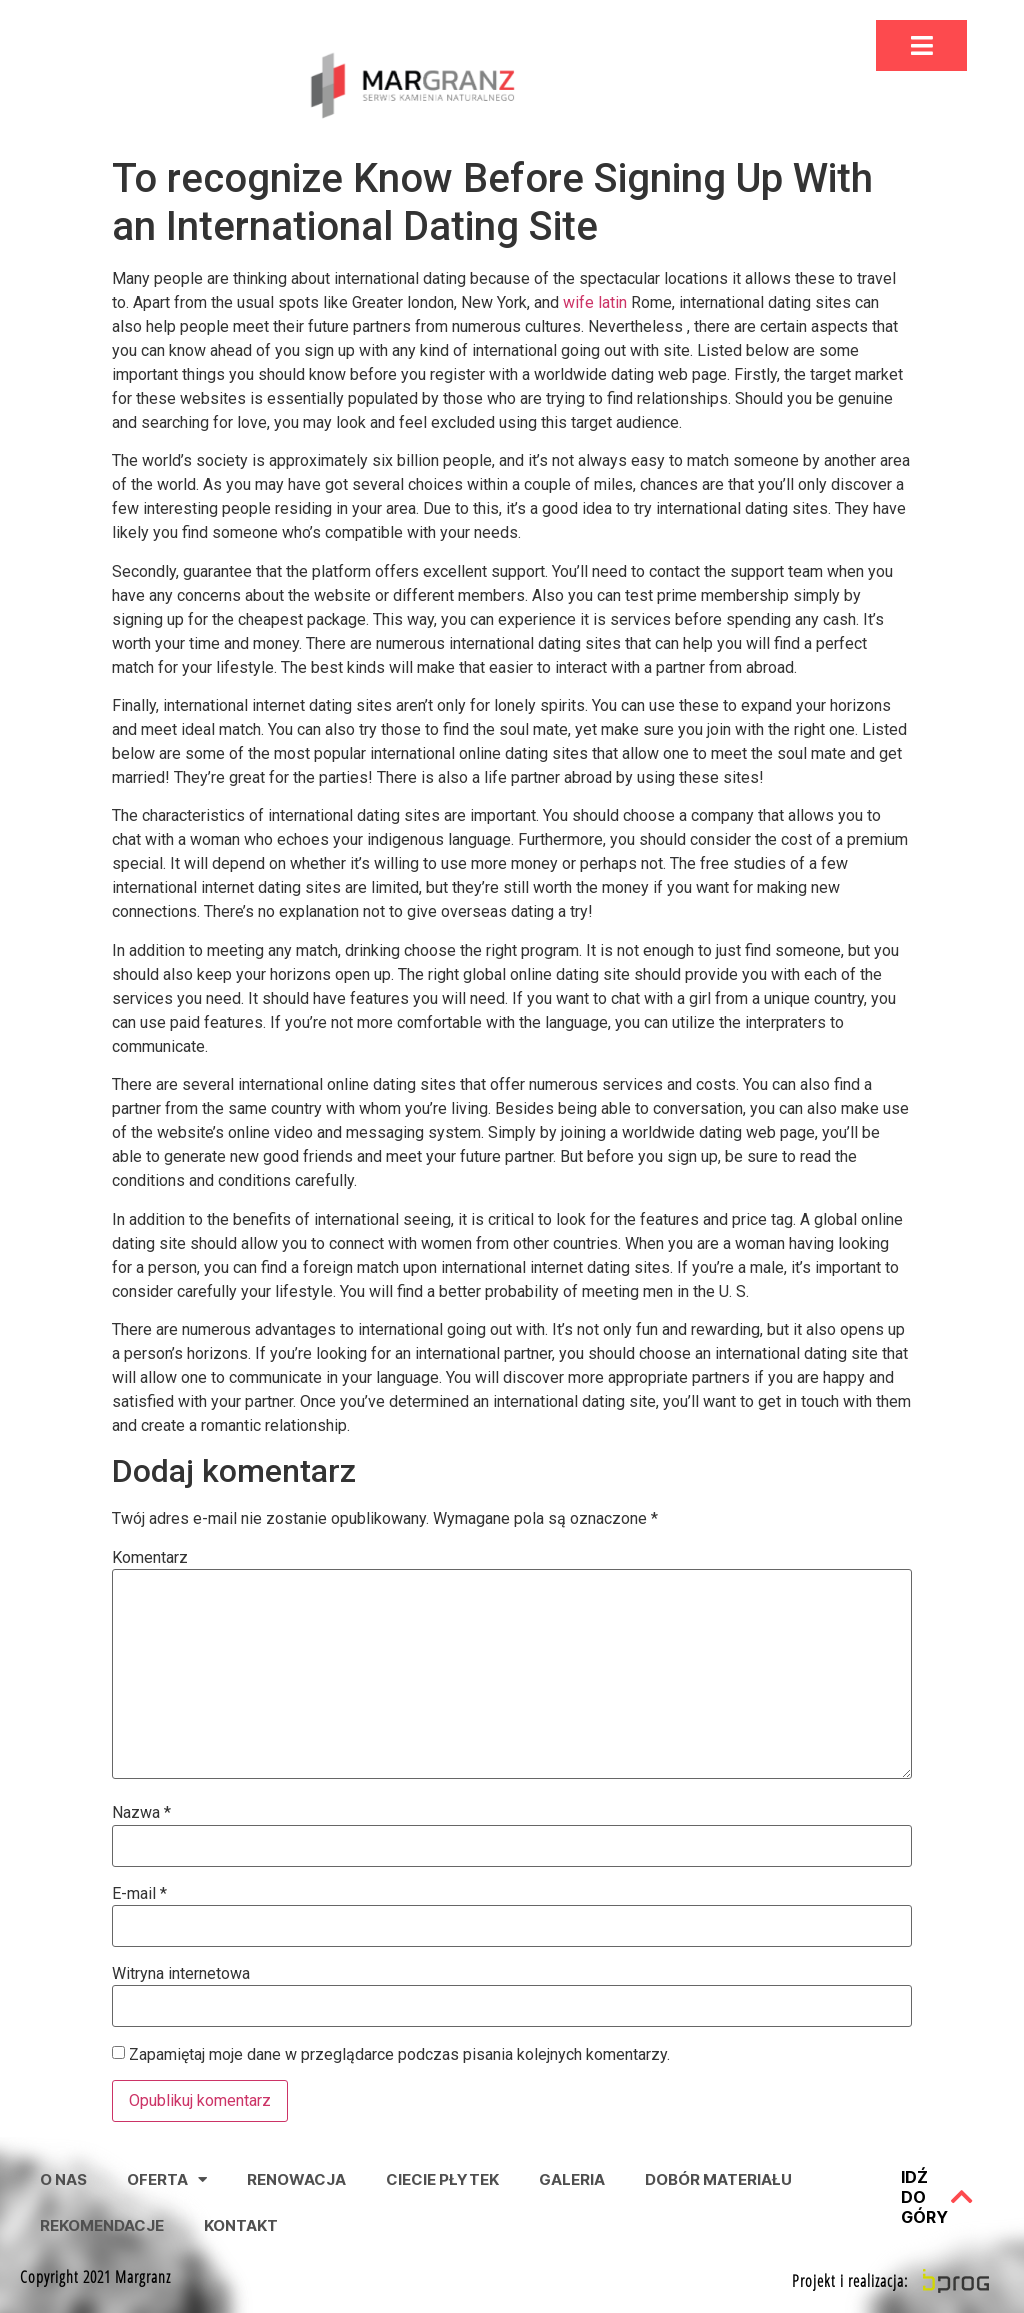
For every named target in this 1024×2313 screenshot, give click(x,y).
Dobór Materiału (718, 2179)
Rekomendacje (102, 2225)
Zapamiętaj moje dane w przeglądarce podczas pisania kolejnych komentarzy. (399, 2055)
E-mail (139, 1894)
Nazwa (141, 1813)
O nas (63, 2179)
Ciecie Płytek (442, 2179)
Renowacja (296, 2179)
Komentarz (150, 1558)
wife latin (595, 302)
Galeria (572, 2179)
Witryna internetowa (181, 1974)
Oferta (167, 2179)
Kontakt (241, 2225)
